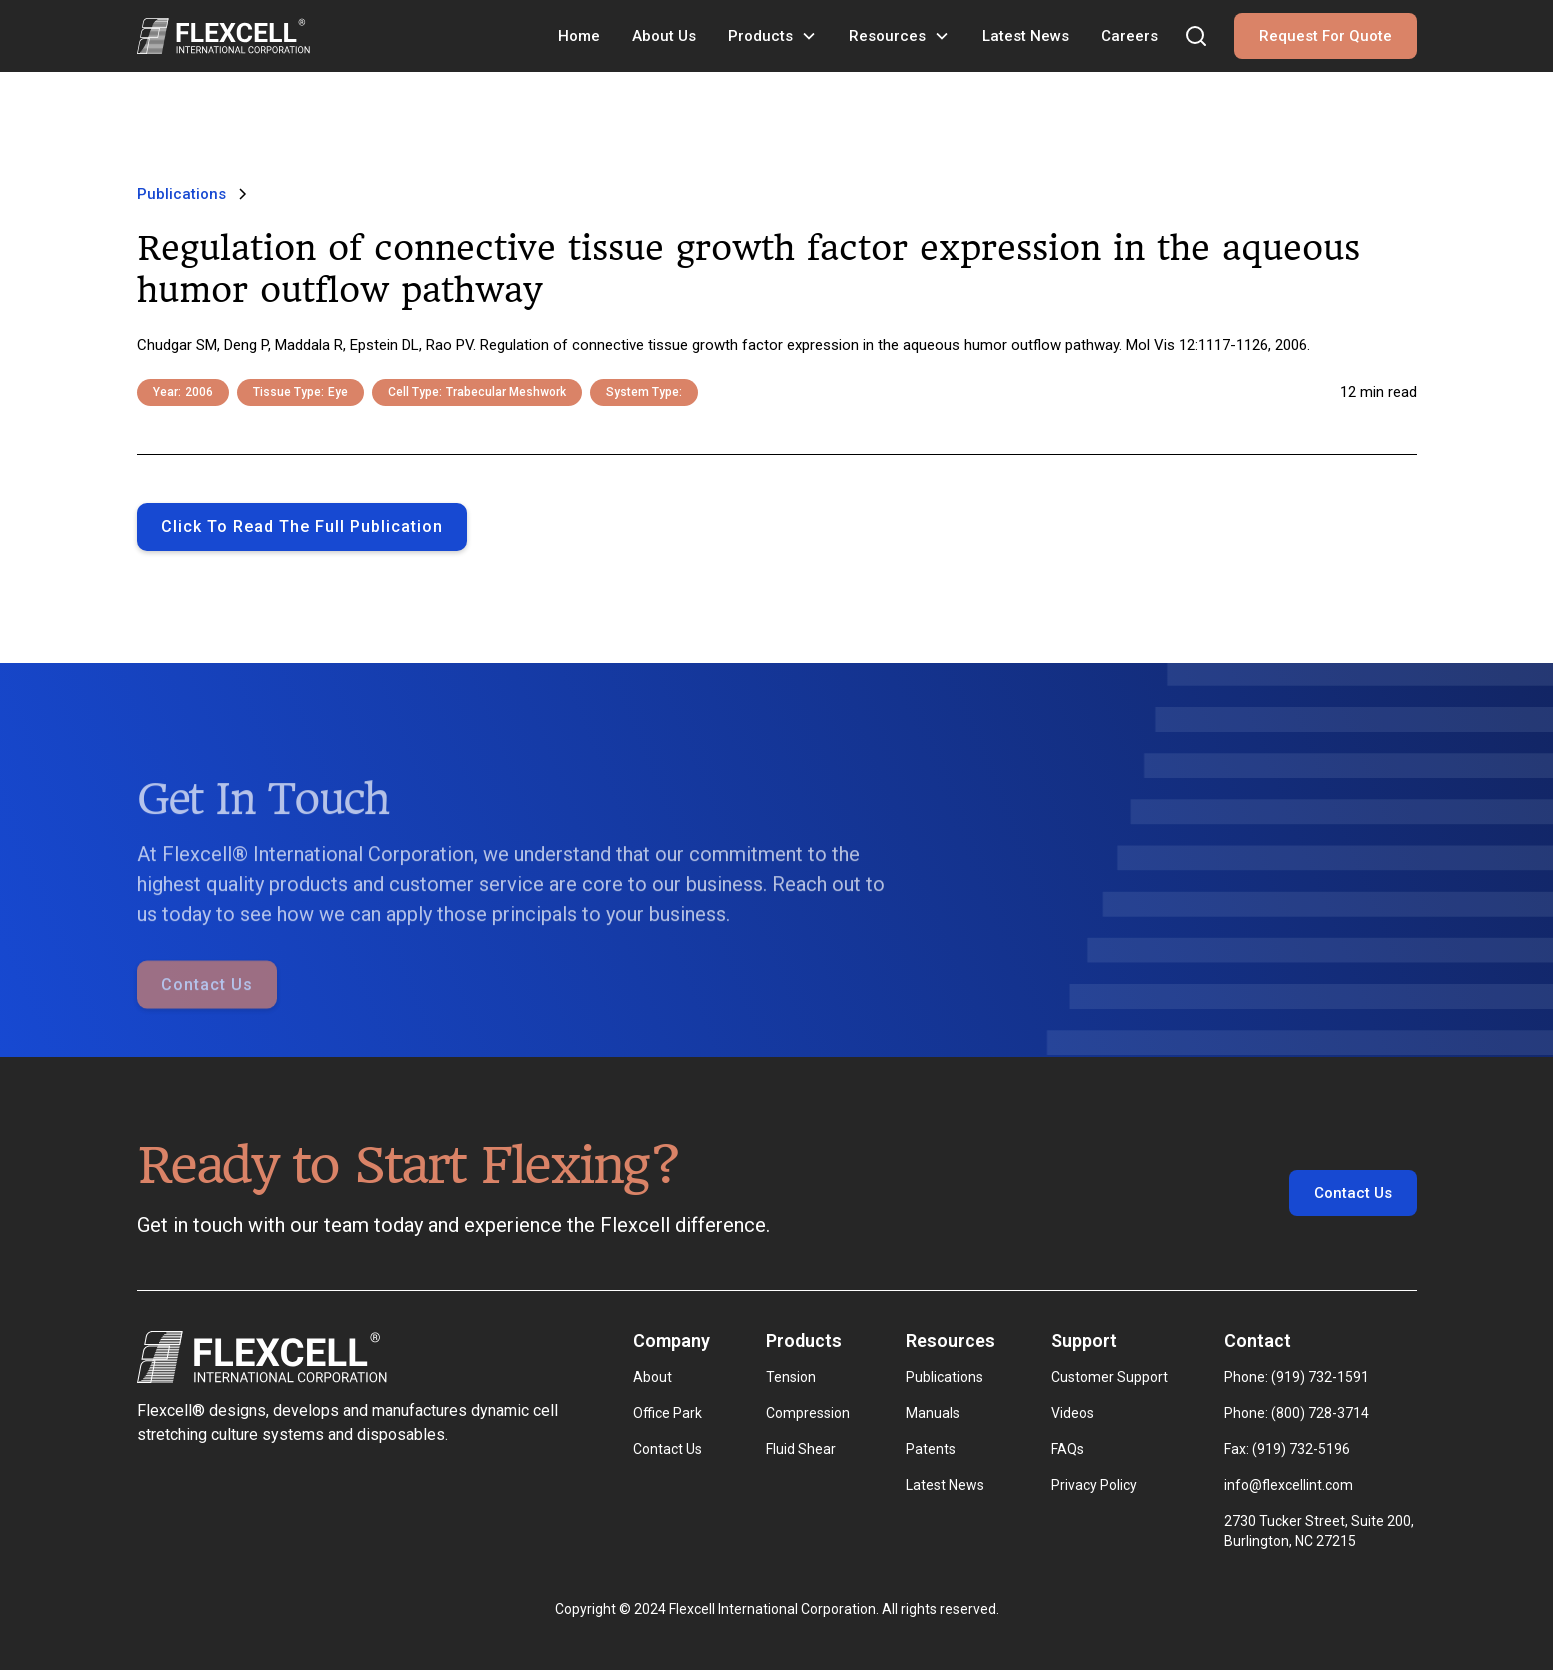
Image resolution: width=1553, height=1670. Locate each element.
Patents (931, 1449)
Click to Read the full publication (302, 526)
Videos (1072, 1413)
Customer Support (1109, 1377)
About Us (664, 36)
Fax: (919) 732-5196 (1287, 1449)
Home (579, 36)
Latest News (1025, 36)
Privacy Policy (1094, 1485)
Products (760, 36)
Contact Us (207, 1012)
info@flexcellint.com (1288, 1485)
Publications (944, 1377)
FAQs (1067, 1449)
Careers (1129, 36)
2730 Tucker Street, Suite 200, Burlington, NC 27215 (1320, 1531)
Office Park (667, 1413)
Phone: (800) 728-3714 (1296, 1413)
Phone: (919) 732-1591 (1296, 1377)
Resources (887, 36)
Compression (808, 1413)
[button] (772, 36)
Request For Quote (1325, 36)
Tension (791, 1377)
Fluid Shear (801, 1449)
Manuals (933, 1413)
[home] (223, 36)
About (652, 1377)
